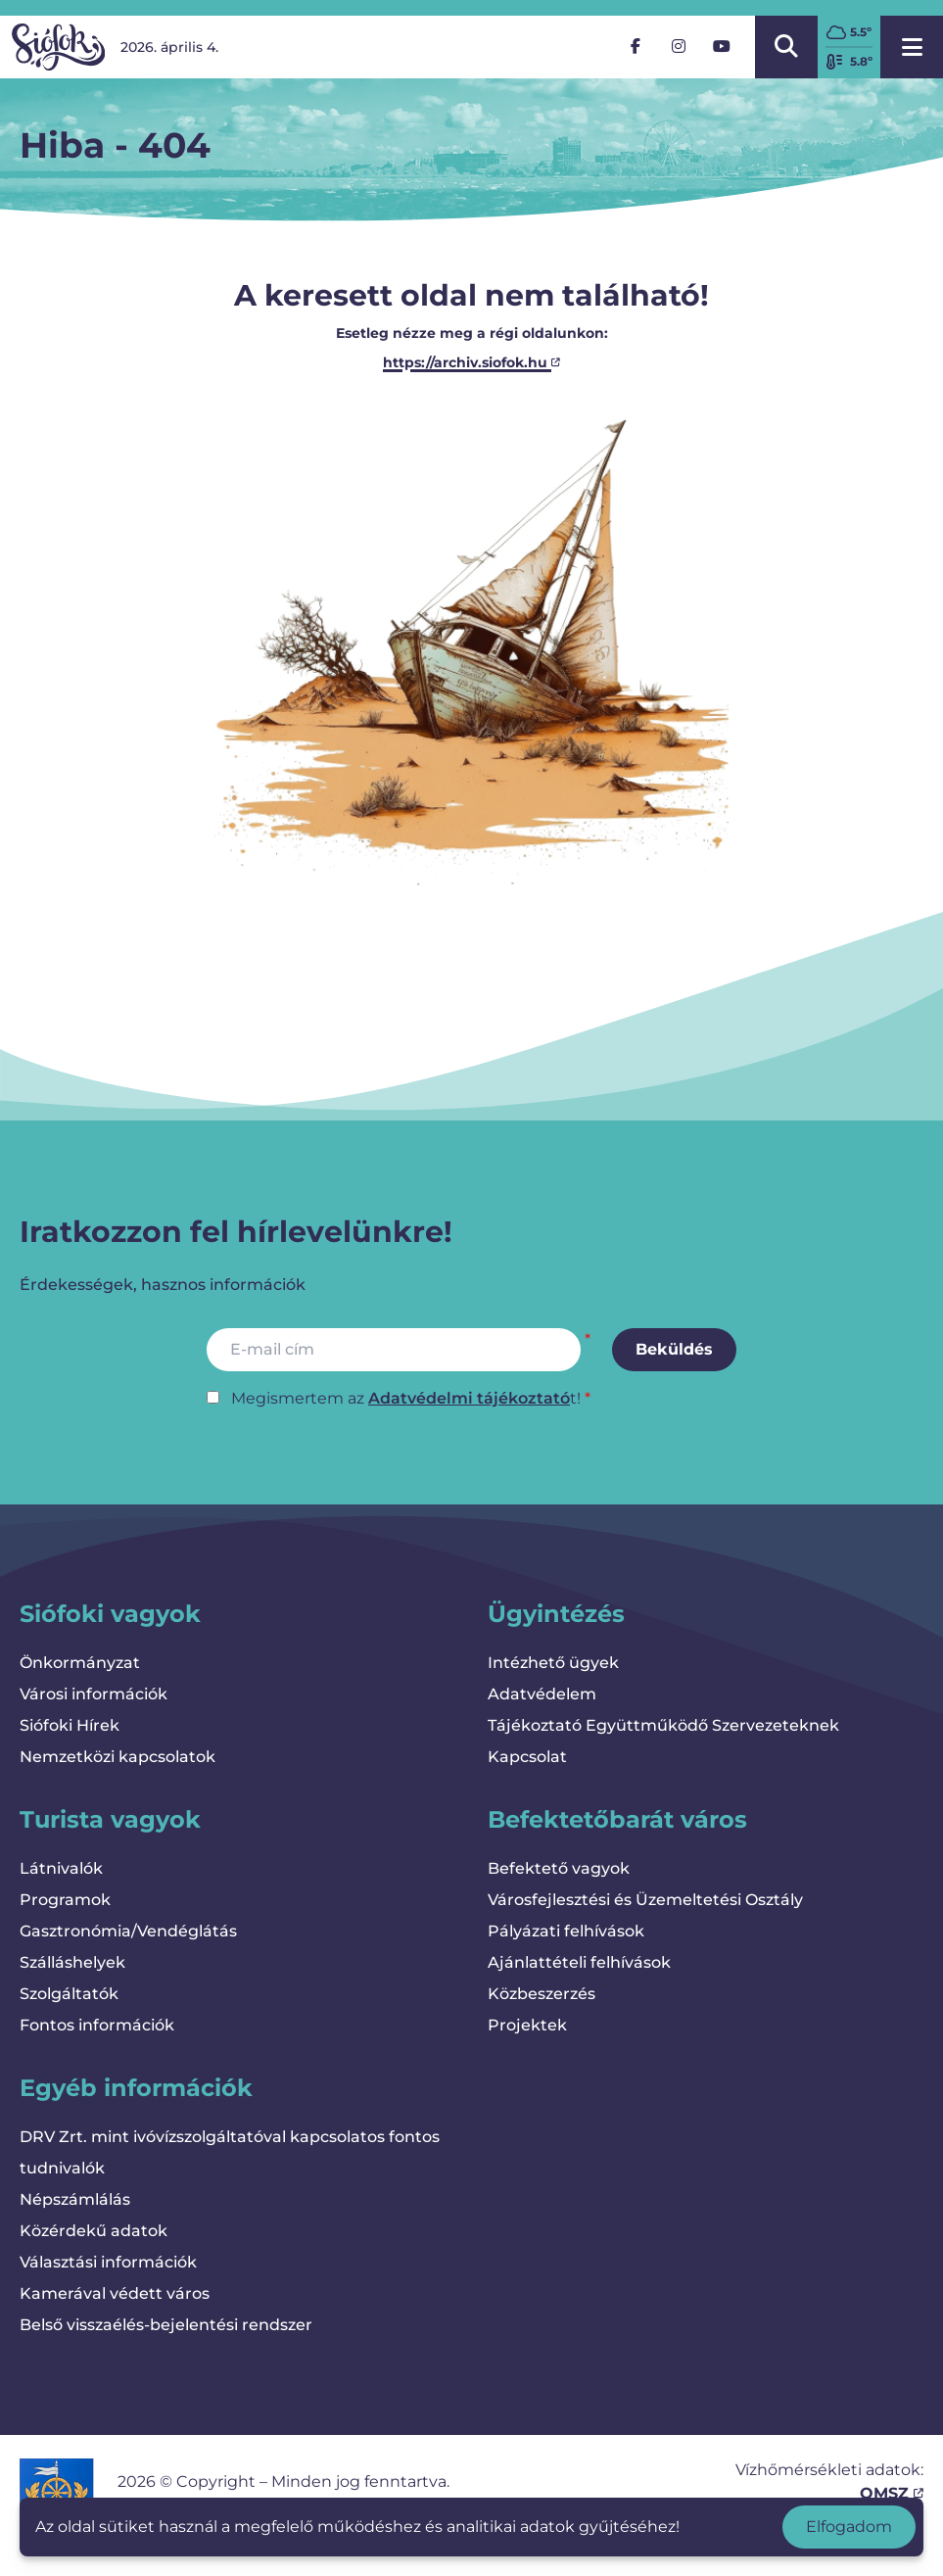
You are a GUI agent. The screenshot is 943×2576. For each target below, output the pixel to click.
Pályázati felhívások (566, 1931)
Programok (65, 1899)
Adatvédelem (542, 1694)
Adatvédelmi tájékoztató (469, 1398)
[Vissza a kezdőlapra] (58, 47)
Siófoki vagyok (110, 1613)
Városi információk (93, 1694)
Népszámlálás (75, 2199)
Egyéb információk (136, 2088)
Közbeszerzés (541, 1993)
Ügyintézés (556, 1613)
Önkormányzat (80, 1662)
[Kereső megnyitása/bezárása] (786, 47)
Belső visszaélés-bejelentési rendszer (166, 2324)
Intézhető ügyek (553, 1662)
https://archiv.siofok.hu (471, 362)
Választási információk (108, 2262)
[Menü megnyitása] (911, 47)
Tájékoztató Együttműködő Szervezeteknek (663, 1725)
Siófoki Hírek (69, 1725)
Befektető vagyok (559, 1868)
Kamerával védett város (115, 2293)
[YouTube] (722, 47)
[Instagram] (678, 47)
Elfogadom (849, 2526)
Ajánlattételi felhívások (579, 1962)
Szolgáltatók (69, 1993)
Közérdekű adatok (93, 2230)
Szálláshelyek (72, 1962)
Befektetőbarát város (617, 1819)
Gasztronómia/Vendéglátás (128, 1931)
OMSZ (891, 2493)
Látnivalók (61, 1868)
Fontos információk (97, 2025)
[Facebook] (635, 47)
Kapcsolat (527, 1756)
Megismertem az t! (406, 1398)
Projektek (527, 2025)
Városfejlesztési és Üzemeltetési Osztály (645, 1899)
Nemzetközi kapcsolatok (117, 1756)
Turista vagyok (110, 1819)
